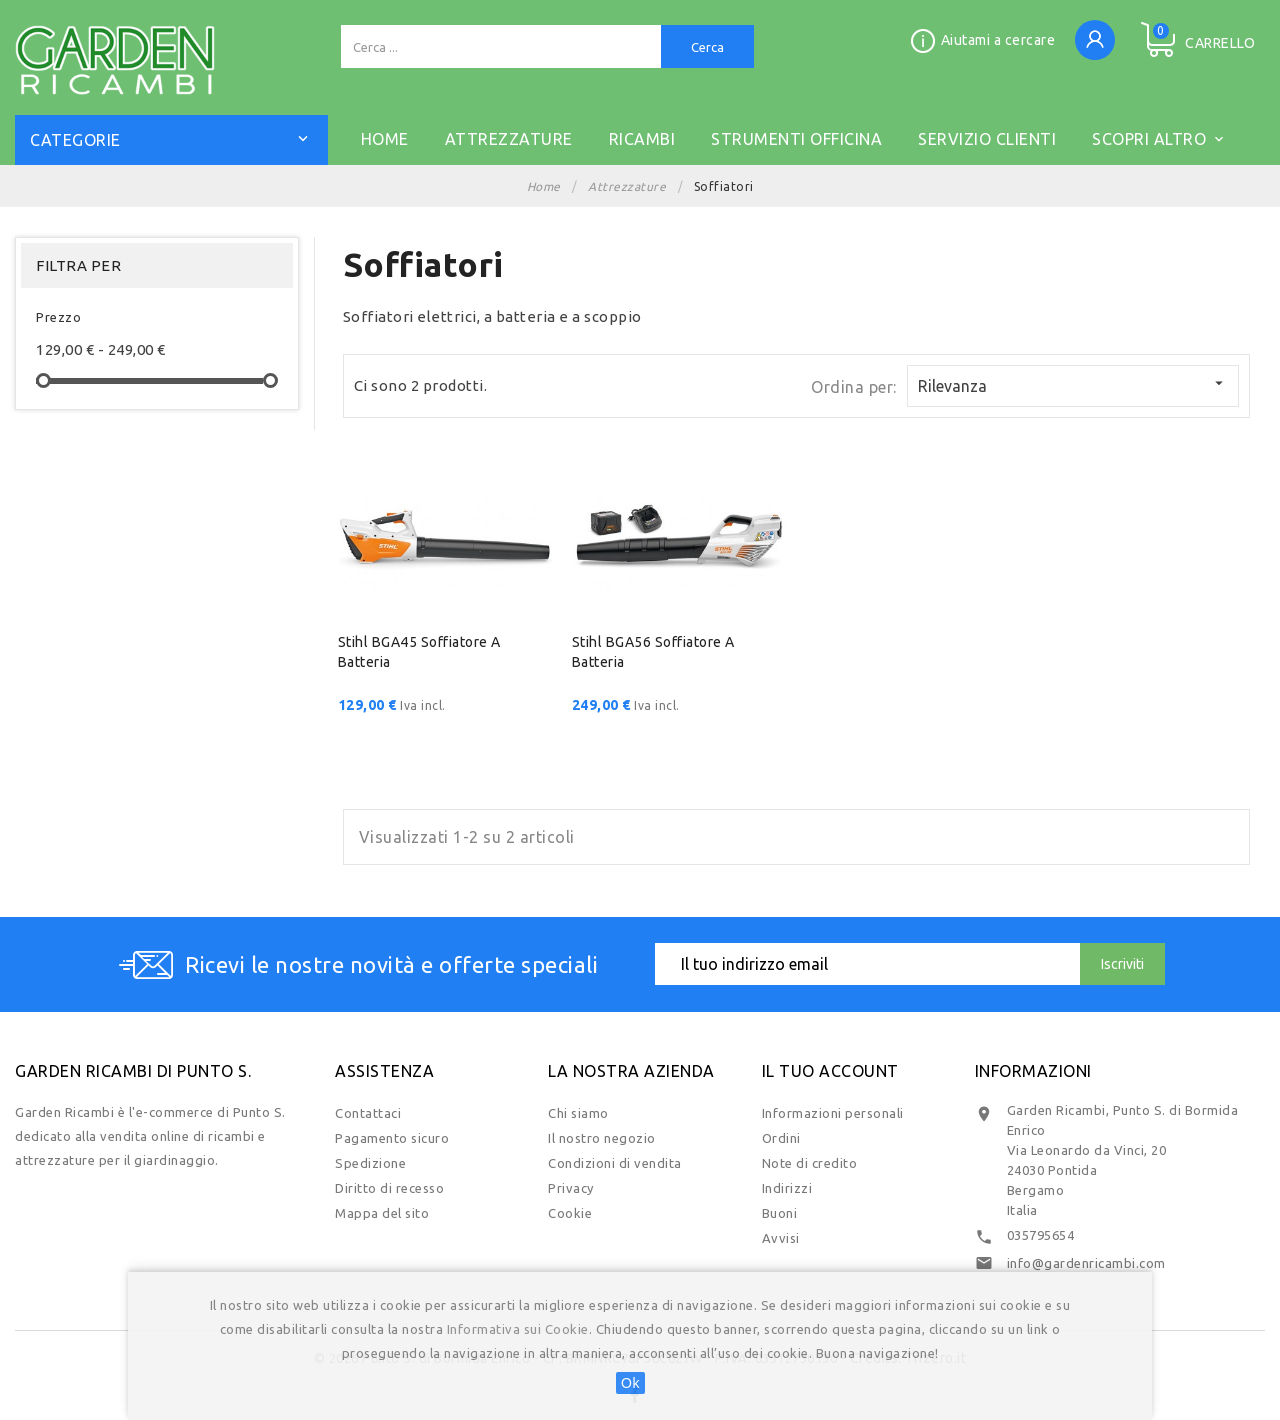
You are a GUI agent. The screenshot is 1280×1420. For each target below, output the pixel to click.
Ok (630, 1383)
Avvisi (781, 1238)
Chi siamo (578, 1113)
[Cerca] (501, 46)
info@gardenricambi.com (1086, 1263)
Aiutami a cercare (998, 40)
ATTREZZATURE (509, 139)
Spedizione (370, 1163)
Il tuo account (830, 1071)
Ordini (781, 1138)
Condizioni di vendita (615, 1163)
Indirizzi (787, 1188)
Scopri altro (1159, 136)
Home (385, 139)
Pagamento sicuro (392, 1138)
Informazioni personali (833, 1113)
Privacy (571, 1188)
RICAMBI (642, 139)
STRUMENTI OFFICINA (796, 139)
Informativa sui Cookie (518, 1329)
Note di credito (810, 1163)
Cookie (570, 1213)
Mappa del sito (382, 1213)
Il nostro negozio (602, 1138)
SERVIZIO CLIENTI (987, 139)
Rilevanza (1073, 384)
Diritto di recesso (389, 1188)
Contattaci (368, 1113)
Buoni (780, 1213)
